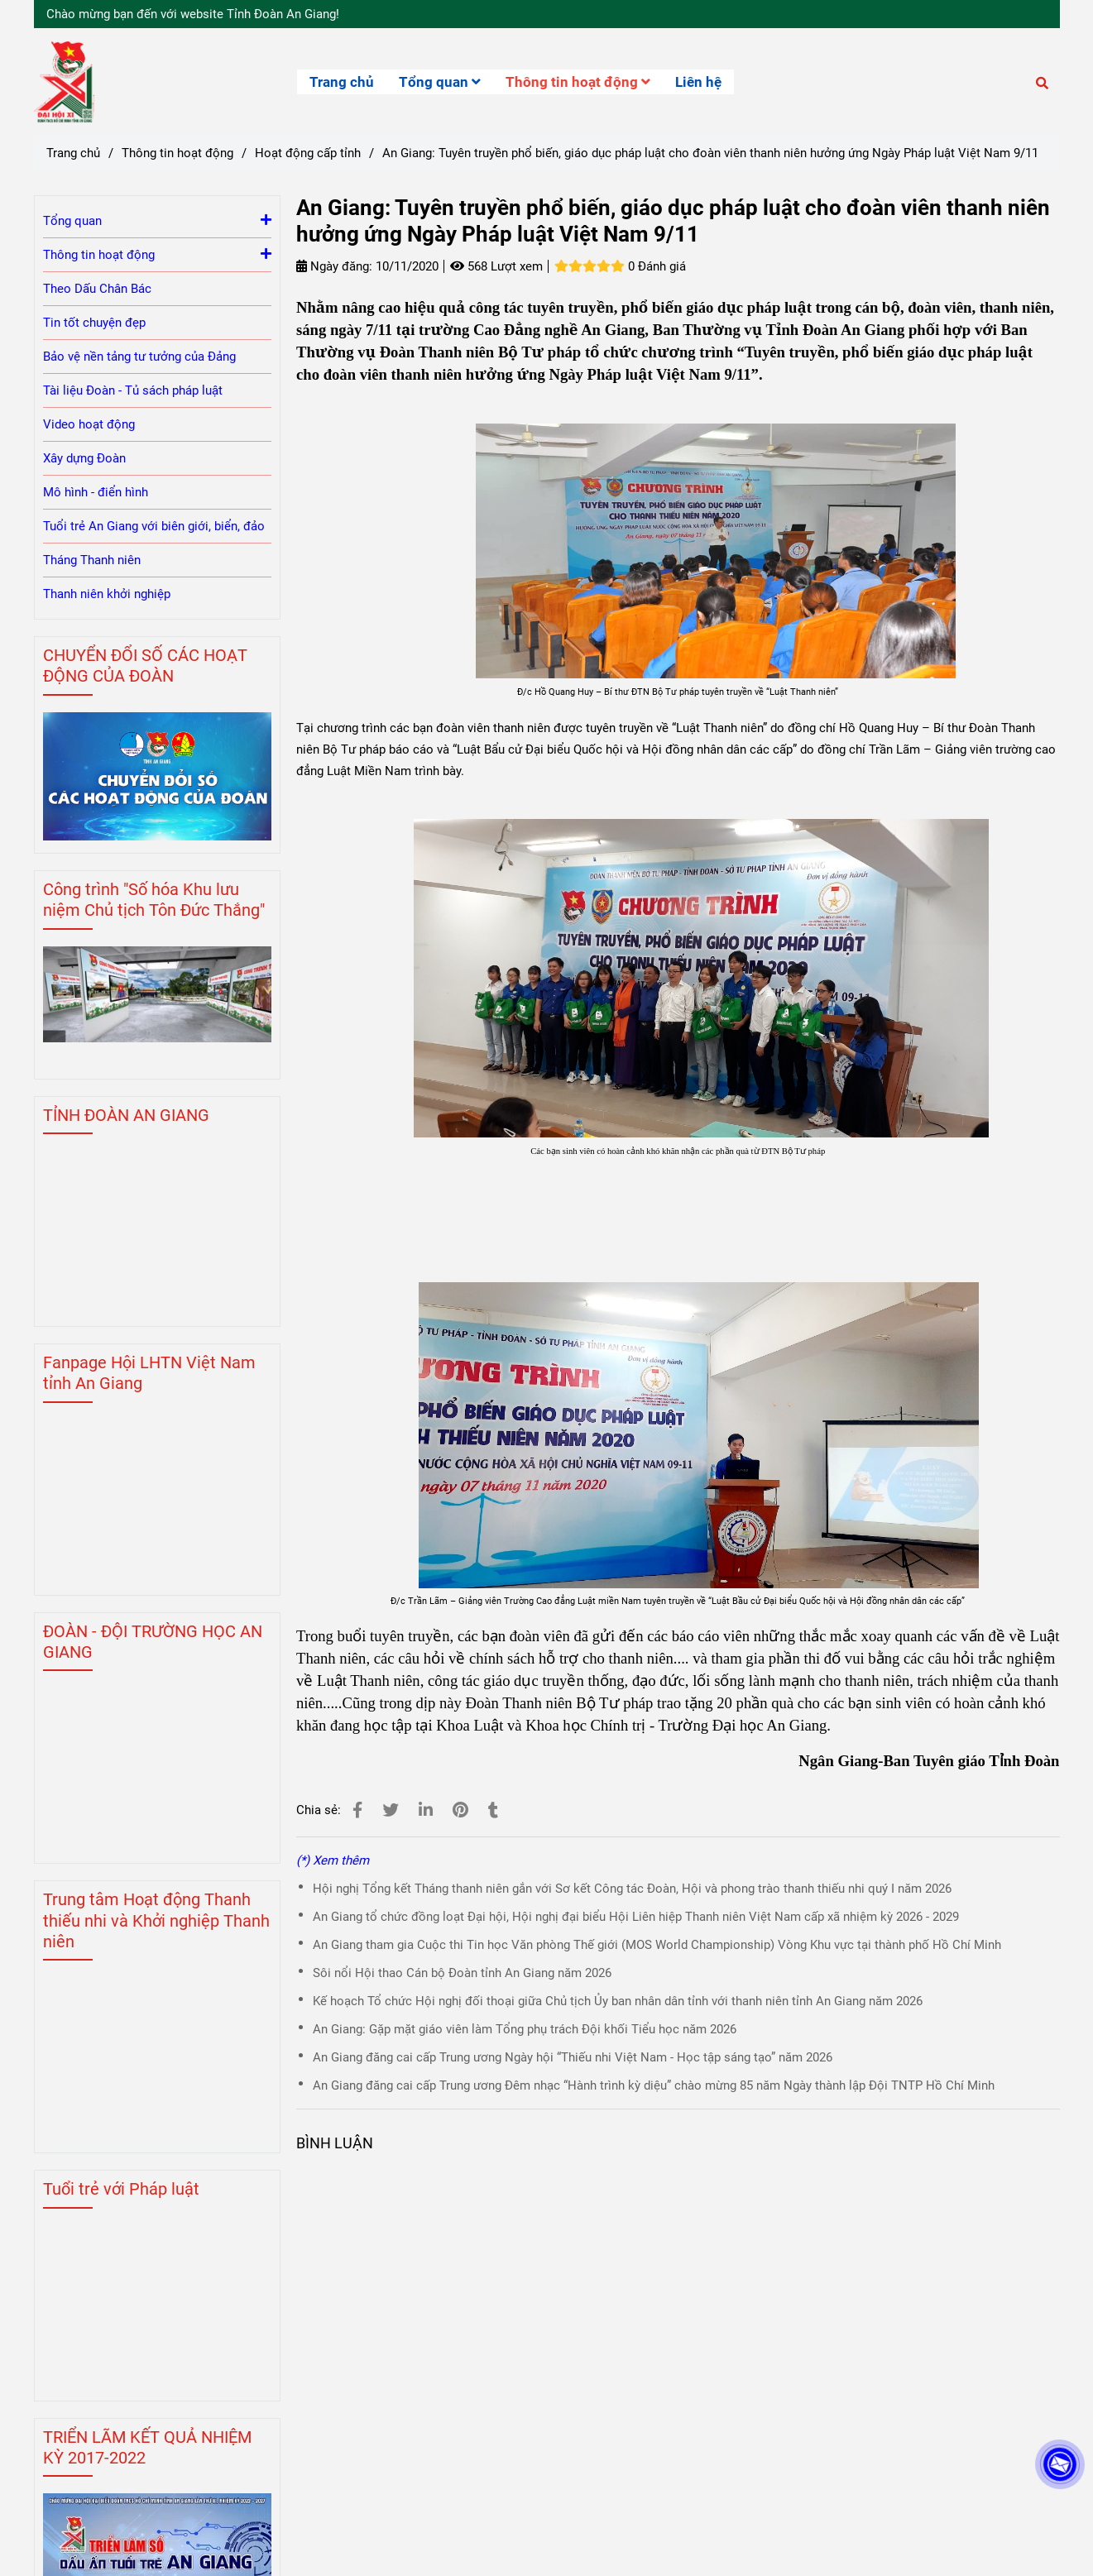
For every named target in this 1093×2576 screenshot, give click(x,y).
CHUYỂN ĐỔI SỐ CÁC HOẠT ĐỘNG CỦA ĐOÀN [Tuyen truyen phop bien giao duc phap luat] (145, 665)
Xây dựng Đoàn (84, 458)
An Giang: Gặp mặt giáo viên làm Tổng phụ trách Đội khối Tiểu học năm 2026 (524, 2029)
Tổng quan (440, 82)
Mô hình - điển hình (95, 492)
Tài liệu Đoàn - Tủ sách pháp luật (133, 390)
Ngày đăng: (334, 266)
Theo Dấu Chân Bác (97, 288)
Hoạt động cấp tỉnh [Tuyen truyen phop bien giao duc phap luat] (308, 153)
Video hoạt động (89, 424)
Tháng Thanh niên (92, 560)
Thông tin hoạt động (578, 82)
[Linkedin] (425, 1810)
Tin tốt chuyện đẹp (94, 322)
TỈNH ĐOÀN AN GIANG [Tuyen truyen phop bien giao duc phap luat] (126, 1115)
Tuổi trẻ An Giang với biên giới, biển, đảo (154, 526)
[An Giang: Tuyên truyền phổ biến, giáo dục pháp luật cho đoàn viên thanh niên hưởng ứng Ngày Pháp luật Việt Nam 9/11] (64, 82)
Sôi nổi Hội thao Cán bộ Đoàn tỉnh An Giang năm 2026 (462, 1973)
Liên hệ (698, 82)
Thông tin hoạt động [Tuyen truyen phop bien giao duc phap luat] (177, 153)
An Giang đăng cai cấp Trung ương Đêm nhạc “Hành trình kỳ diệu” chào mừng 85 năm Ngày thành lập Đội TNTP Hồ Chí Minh (654, 2085)
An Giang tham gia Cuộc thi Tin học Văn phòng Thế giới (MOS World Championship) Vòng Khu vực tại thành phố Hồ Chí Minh (657, 1944)
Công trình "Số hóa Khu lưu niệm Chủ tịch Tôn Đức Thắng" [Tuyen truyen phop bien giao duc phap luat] (154, 899)
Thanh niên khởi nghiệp (106, 594)
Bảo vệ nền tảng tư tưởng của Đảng (139, 356)
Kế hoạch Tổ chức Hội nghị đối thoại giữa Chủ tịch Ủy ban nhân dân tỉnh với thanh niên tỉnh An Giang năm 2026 (618, 2001)
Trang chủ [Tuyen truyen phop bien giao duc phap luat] (73, 153)
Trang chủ (341, 82)
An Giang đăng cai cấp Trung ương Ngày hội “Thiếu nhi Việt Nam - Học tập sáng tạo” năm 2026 (572, 2057)
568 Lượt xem (496, 266)
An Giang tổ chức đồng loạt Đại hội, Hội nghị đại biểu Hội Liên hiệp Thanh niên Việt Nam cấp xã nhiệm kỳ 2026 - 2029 (636, 1916)
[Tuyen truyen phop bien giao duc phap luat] (357, 1810)
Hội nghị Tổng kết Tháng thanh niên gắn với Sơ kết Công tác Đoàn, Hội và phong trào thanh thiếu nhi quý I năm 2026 (632, 1888)
